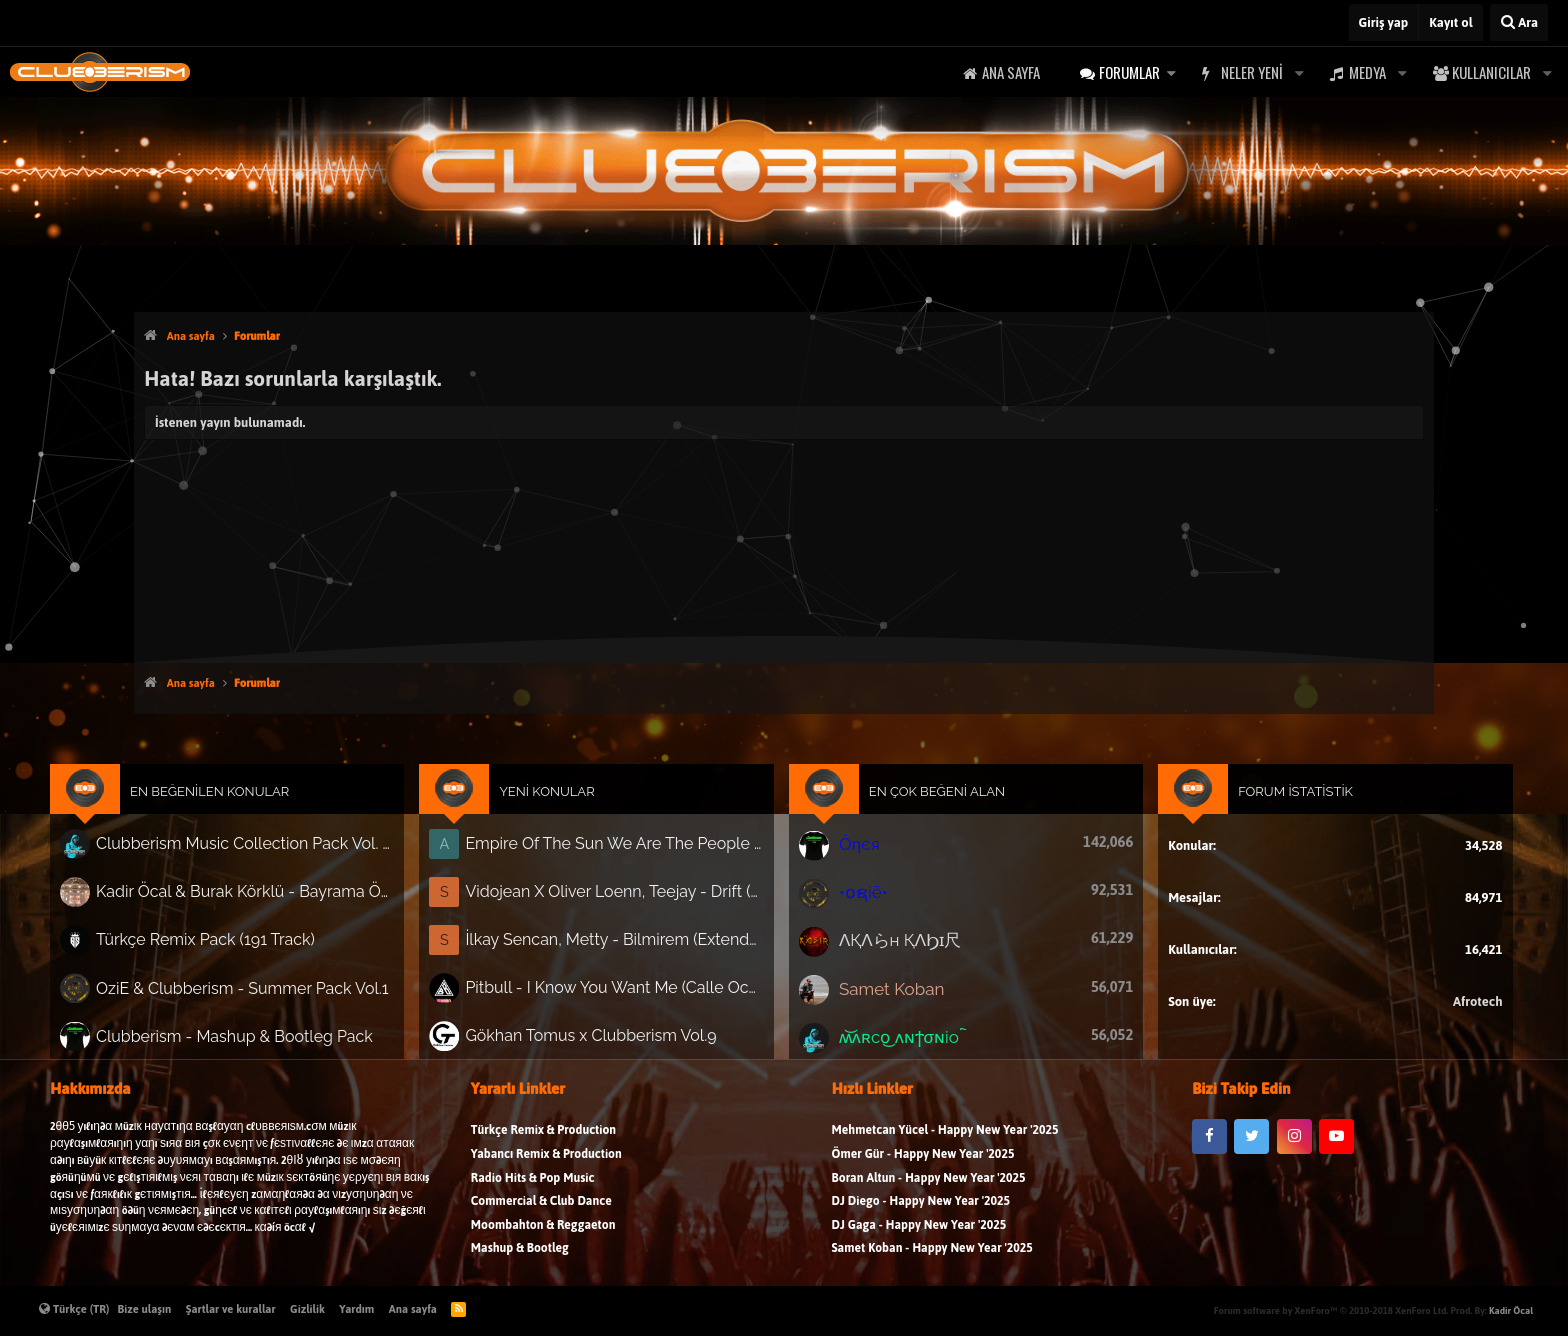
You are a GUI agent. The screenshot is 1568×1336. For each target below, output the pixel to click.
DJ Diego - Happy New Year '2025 (921, 1217)
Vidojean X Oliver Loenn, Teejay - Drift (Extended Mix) (626, 903)
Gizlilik (307, 1309)
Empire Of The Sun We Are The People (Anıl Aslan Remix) (626, 858)
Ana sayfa (1011, 72)
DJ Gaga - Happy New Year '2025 (919, 1241)
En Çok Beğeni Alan (929, 809)
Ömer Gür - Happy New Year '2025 (923, 1170)
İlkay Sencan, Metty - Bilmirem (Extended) (626, 948)
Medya (1367, 72)
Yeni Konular (563, 809)
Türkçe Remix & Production (543, 1146)
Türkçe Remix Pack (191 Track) (243, 948)
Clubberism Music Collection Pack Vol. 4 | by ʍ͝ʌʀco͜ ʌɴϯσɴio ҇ (278, 858)
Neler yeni (1252, 72)
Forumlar (1129, 72)
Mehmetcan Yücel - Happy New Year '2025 (945, 1146)
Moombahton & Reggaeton (543, 1241)
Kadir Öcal (1511, 1310)
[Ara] (1519, 22)
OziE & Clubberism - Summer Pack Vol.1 (275, 992)
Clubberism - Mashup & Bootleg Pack (268, 1037)
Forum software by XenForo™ (1331, 1310)
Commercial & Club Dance (541, 1217)
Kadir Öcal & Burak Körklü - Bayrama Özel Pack (278, 902)
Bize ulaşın (145, 1309)
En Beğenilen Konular (247, 809)
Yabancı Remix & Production (546, 1170)
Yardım (356, 1309)
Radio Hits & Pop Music (533, 1194)
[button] (1171, 72)
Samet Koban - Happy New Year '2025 (932, 1264)
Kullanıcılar (1491, 72)
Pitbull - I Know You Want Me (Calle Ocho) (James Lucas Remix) (626, 993)
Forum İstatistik (1265, 809)
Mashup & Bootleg (520, 1264)
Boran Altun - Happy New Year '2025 (929, 1194)
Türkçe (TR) (74, 1309)
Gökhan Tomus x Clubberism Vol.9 (604, 1038)
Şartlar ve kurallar (231, 1309)
